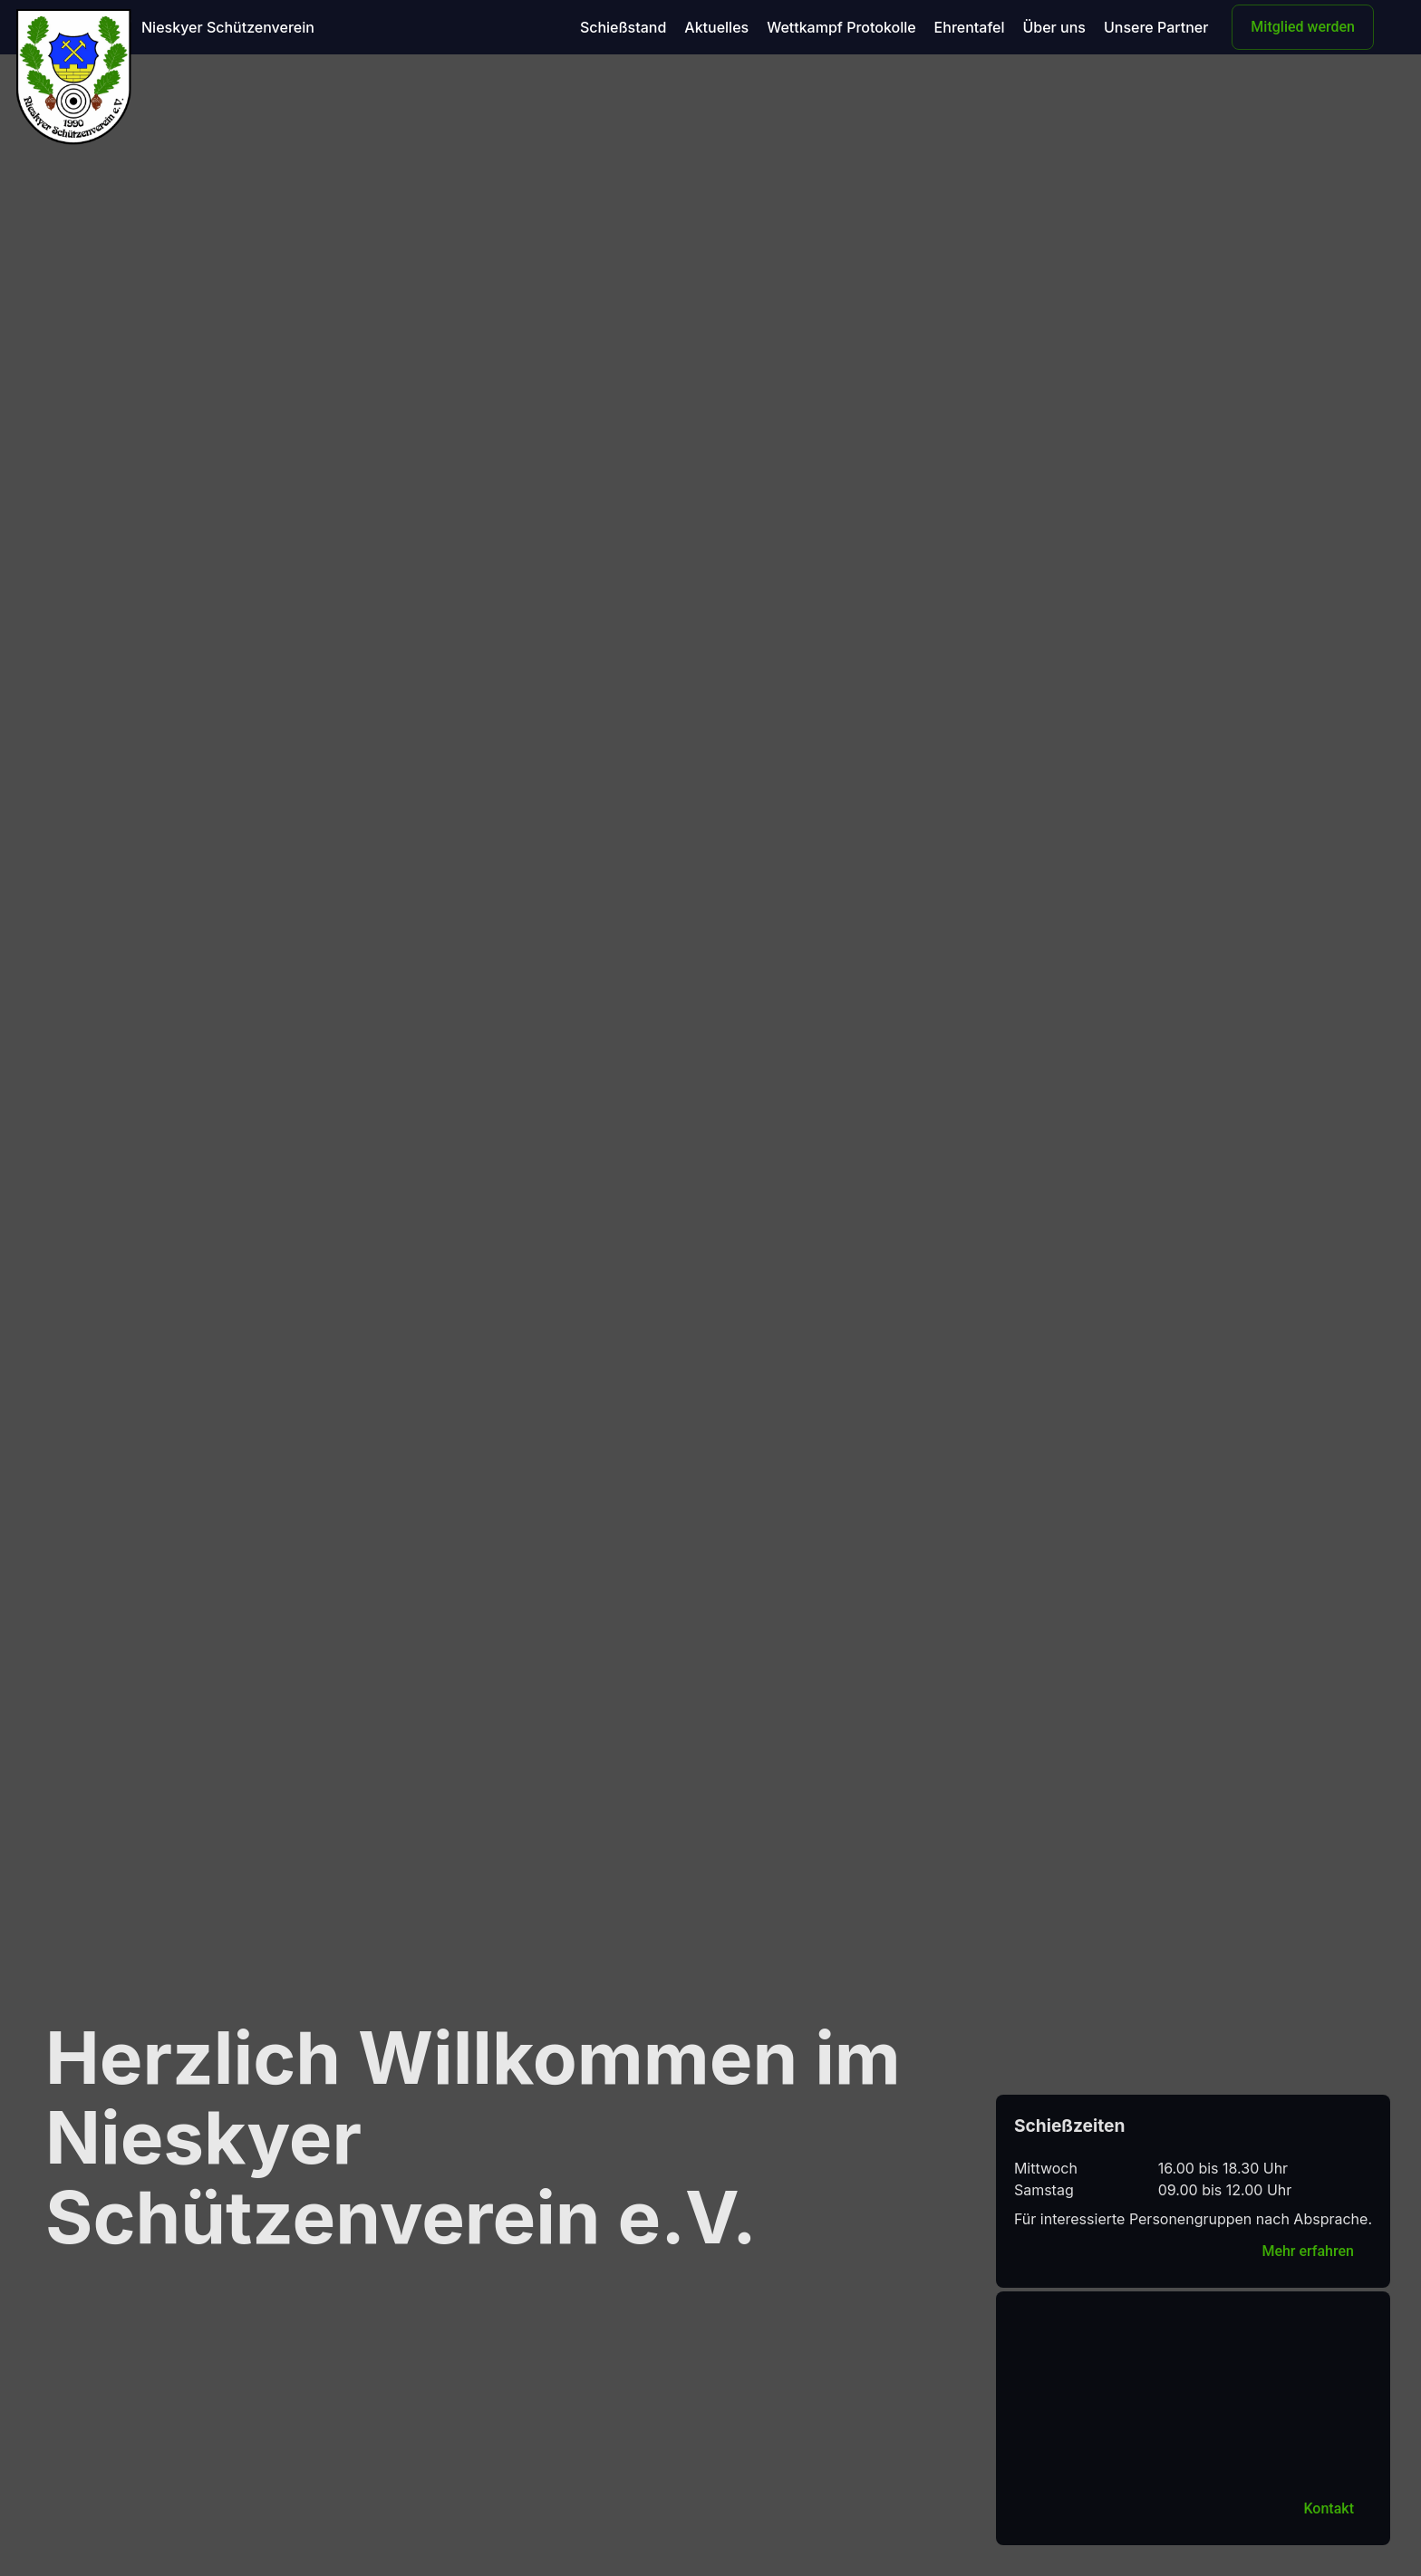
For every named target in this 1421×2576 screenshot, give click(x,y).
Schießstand (623, 27)
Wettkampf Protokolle (841, 27)
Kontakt (1328, 2508)
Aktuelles (716, 27)
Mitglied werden (1303, 26)
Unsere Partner (1156, 27)
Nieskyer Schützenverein (227, 27)
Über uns (1053, 27)
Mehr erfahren (1308, 2251)
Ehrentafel (969, 27)
